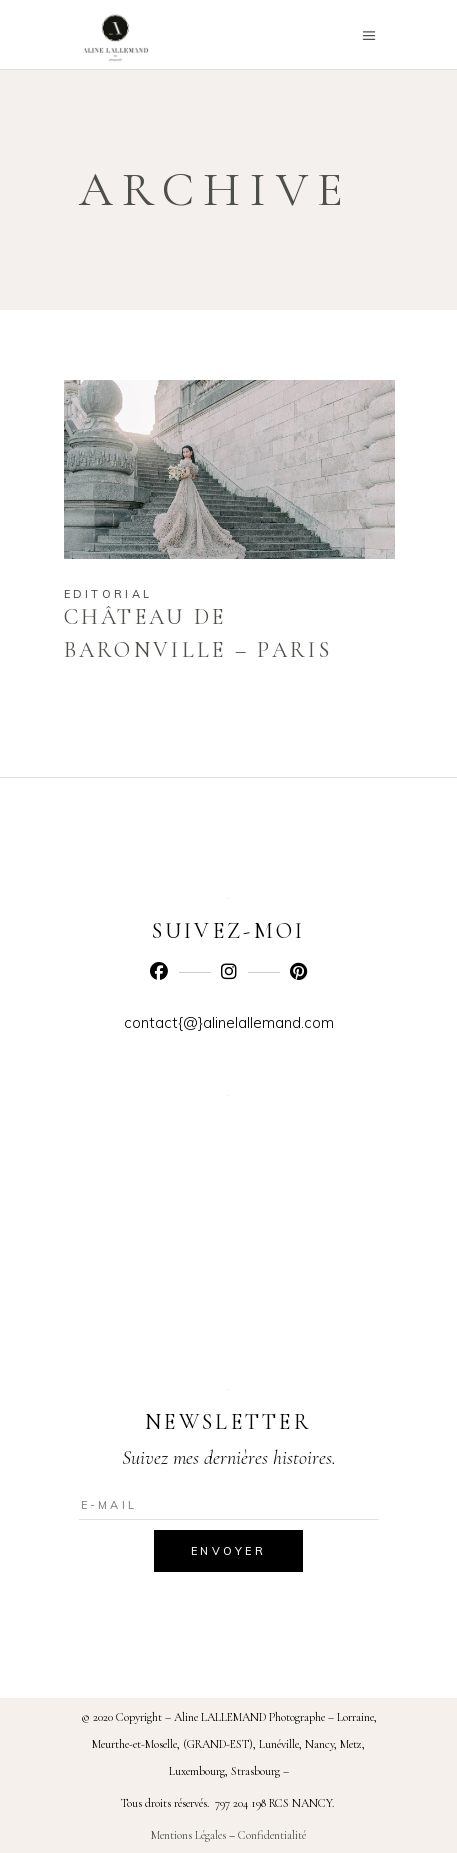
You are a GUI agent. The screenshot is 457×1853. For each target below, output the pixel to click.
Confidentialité (272, 1835)
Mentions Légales (188, 1835)
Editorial (108, 594)
